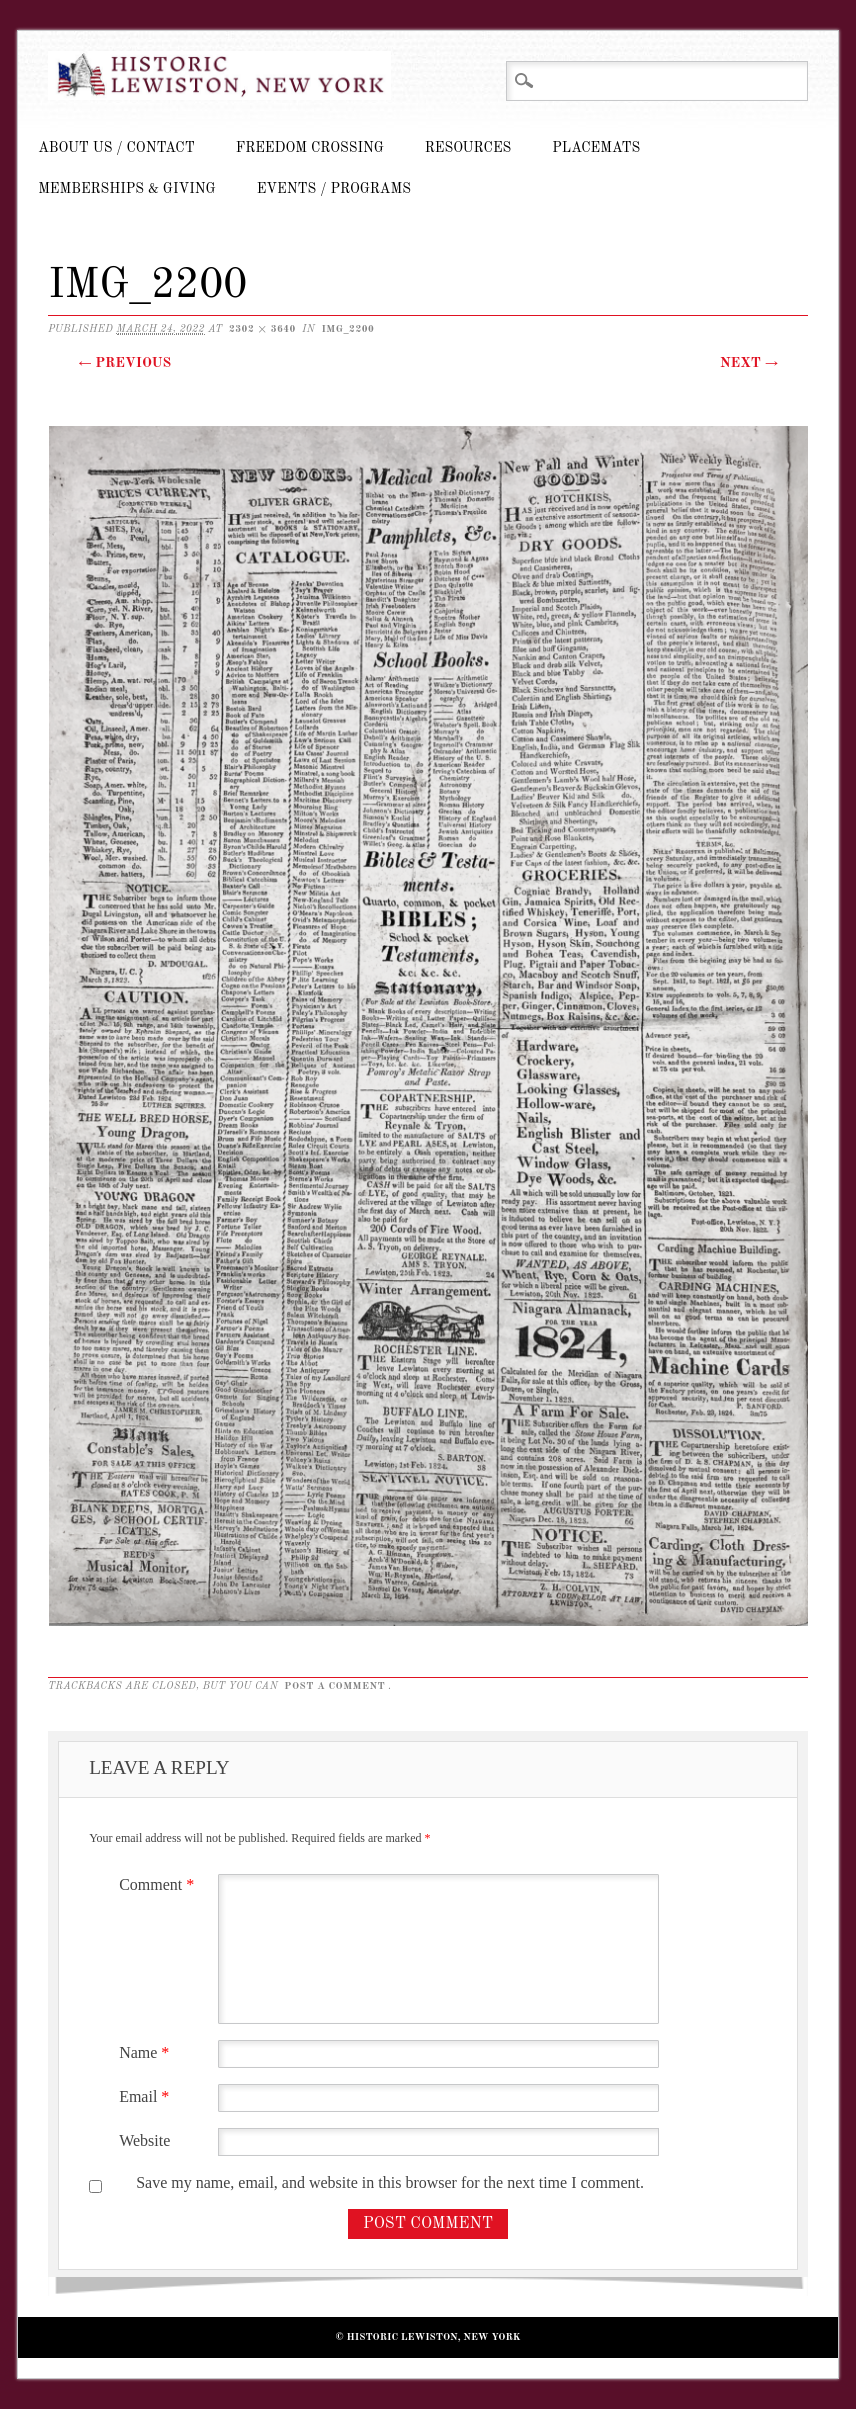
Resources (468, 148)
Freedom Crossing (310, 148)
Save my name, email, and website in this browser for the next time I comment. (390, 2182)
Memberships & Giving (127, 189)
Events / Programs (334, 189)
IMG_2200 (347, 329)
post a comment (334, 1686)
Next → (749, 363)
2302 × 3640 (262, 329)
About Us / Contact (116, 148)
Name (146, 2052)
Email (146, 2096)
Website (144, 2140)
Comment (159, 1884)
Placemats (596, 148)
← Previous (124, 363)
